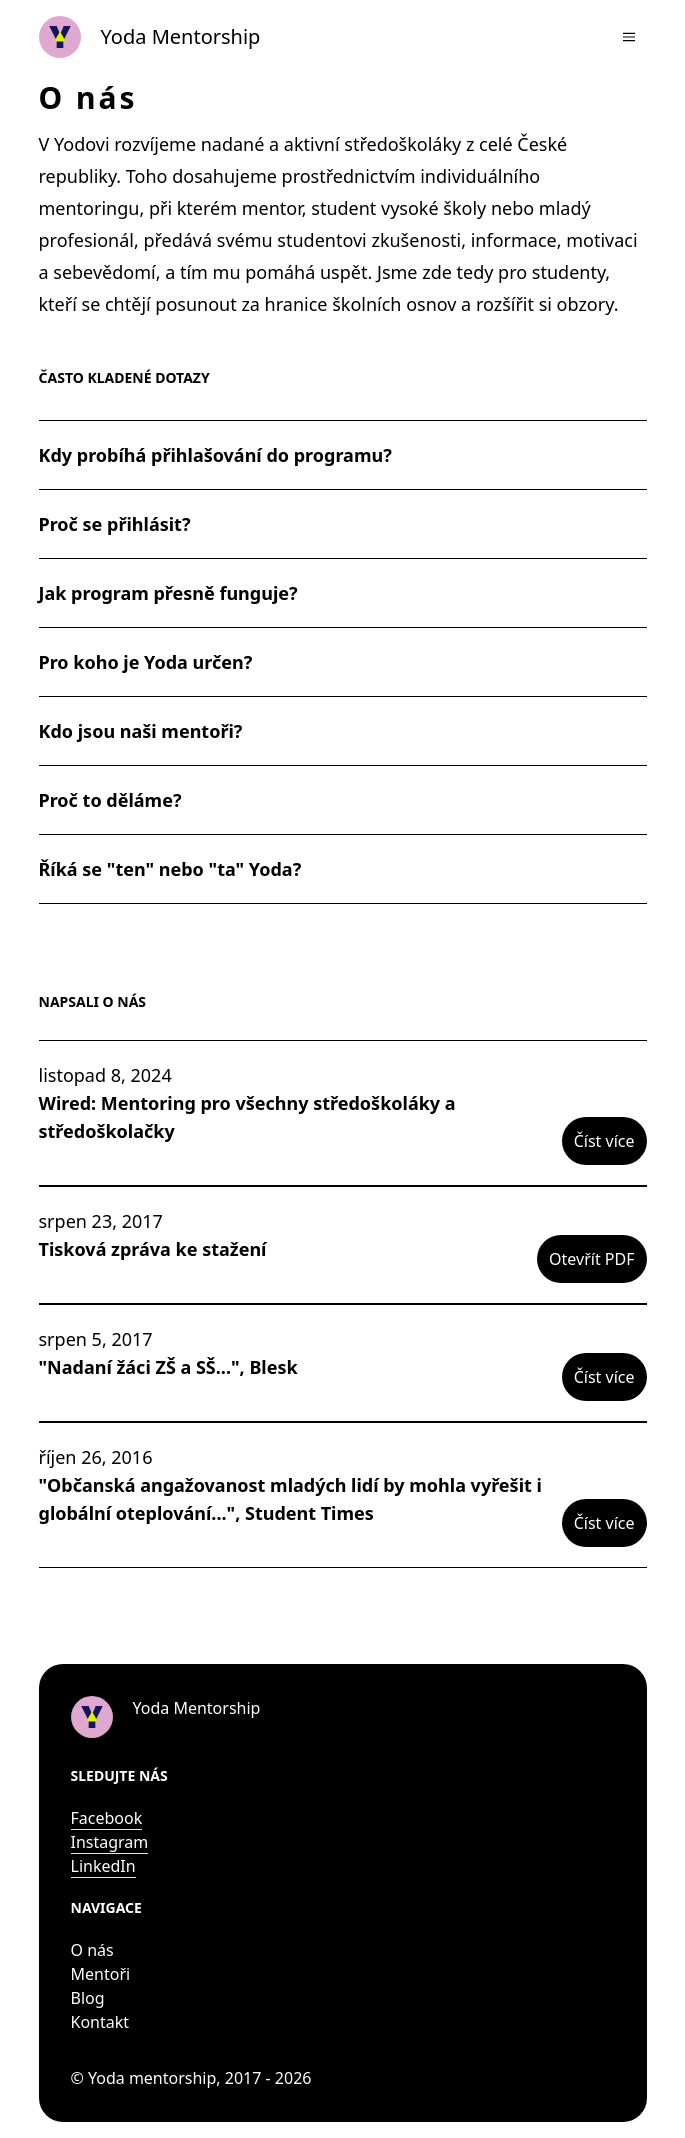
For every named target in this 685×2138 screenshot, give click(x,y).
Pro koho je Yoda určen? (146, 662)
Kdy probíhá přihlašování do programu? (215, 455)
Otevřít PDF (591, 1259)
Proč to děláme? (110, 800)
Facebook (107, 1818)
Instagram (110, 1842)
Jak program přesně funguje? (168, 593)
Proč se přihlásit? (115, 524)
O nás (92, 1950)
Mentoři (101, 1974)
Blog (88, 1998)
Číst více (604, 1141)
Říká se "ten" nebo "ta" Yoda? (170, 869)
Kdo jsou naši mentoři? (141, 731)
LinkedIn (103, 1866)
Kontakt (100, 2022)
